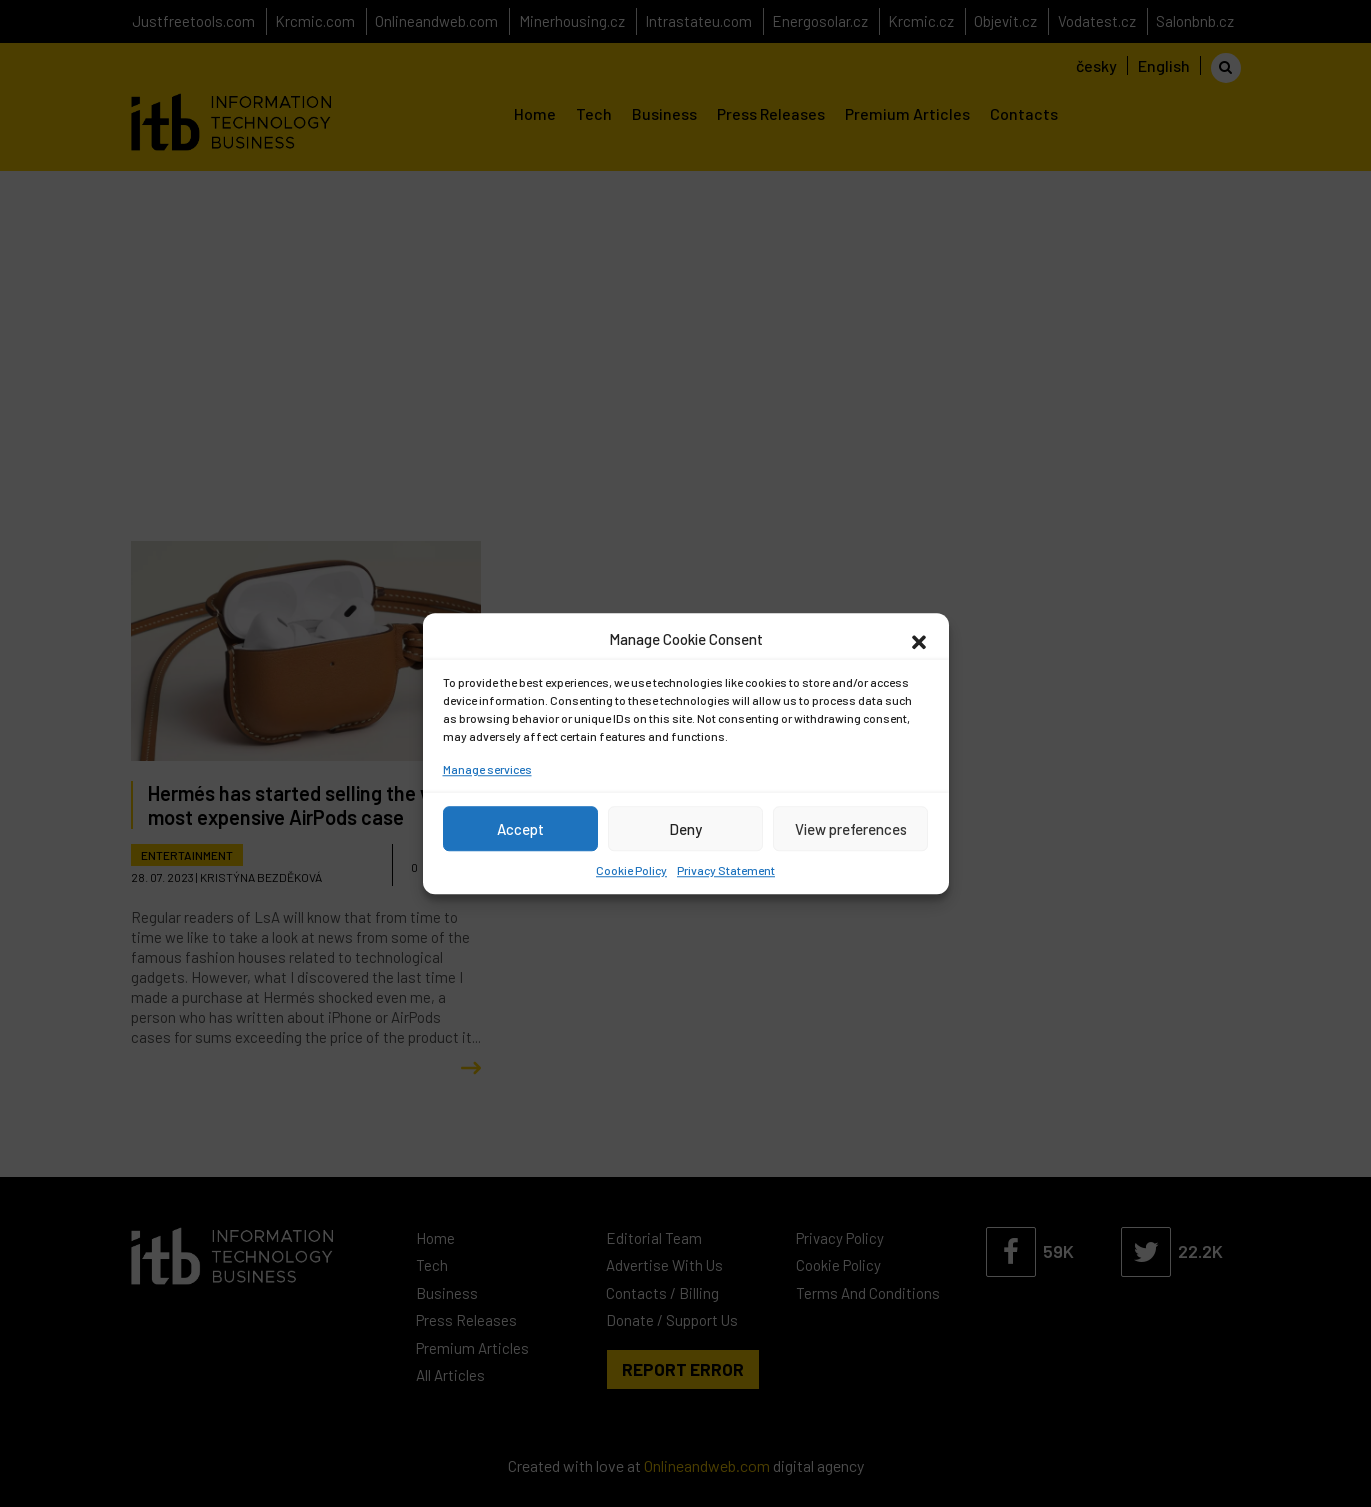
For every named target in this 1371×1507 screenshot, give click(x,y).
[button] (919, 639)
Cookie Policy (631, 870)
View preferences (851, 829)
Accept (520, 829)
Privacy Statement (726, 870)
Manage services (487, 769)
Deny (685, 829)
